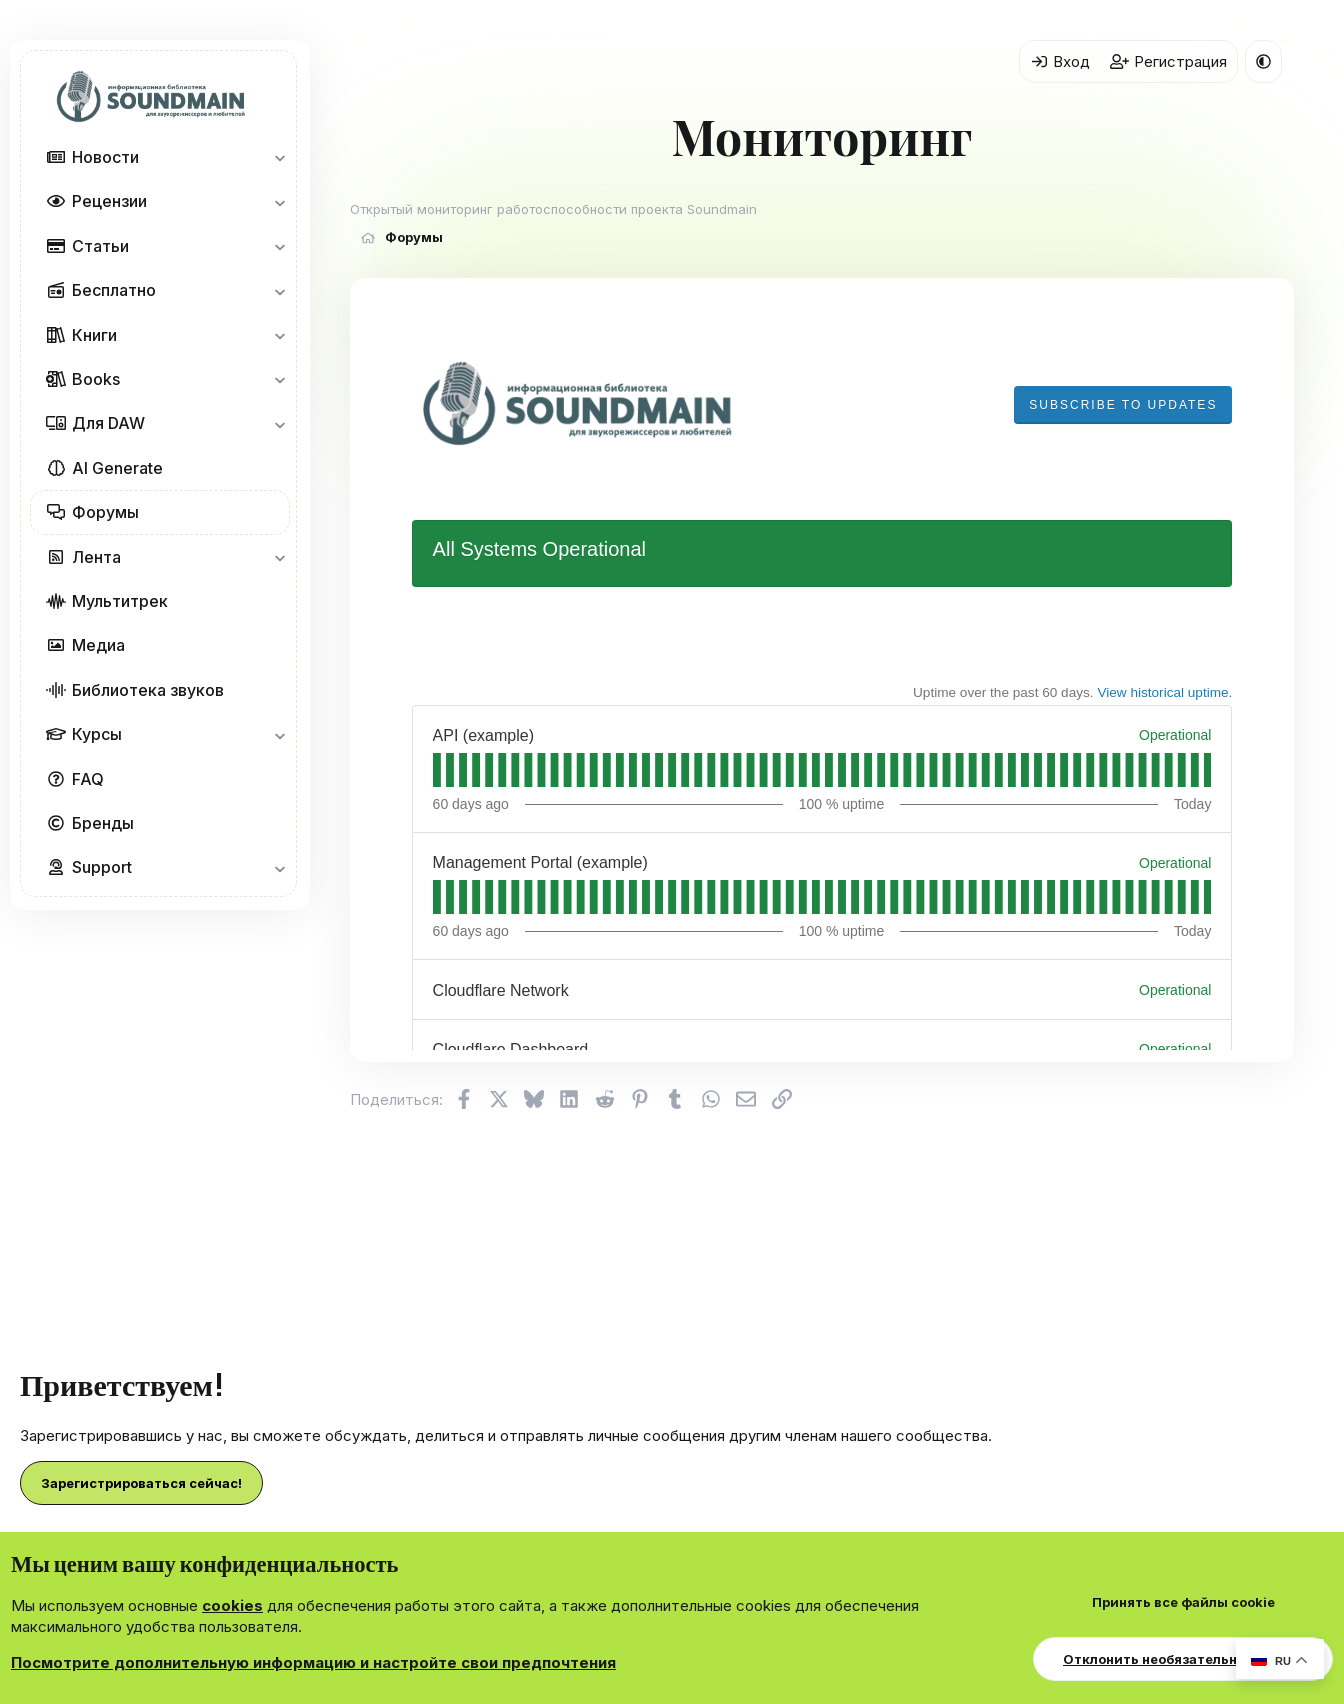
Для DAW (108, 423)
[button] (279, 157)
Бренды (103, 823)
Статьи (100, 246)
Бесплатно (114, 290)
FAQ (88, 779)
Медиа (98, 645)
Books (96, 379)
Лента (96, 557)
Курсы (97, 734)
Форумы (105, 512)
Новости (105, 157)
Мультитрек (120, 601)
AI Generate (117, 468)
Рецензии (109, 201)
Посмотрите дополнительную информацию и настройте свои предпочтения (313, 1662)
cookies (232, 1605)
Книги (94, 335)
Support (102, 867)
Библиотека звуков (148, 690)
